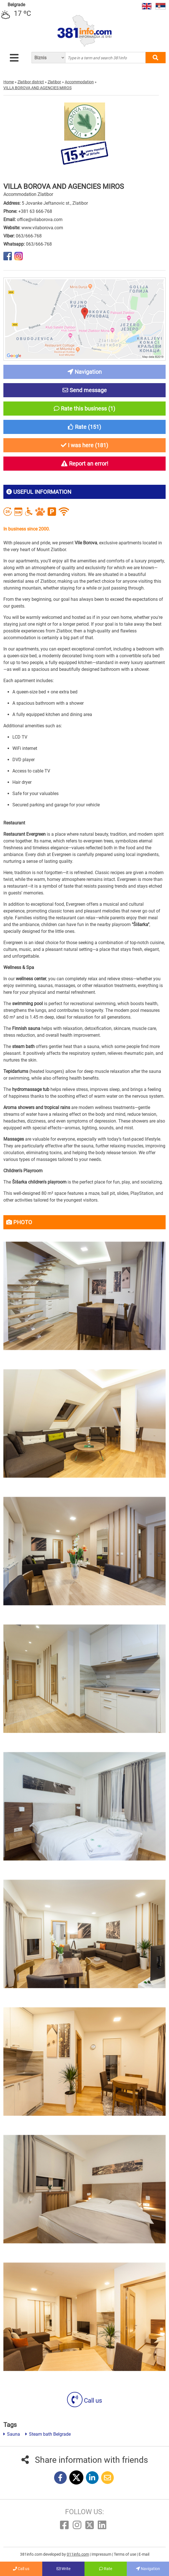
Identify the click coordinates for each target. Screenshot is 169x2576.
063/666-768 (29, 236)
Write (63, 2568)
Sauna (11, 2434)
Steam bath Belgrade (48, 2434)
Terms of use (125, 2554)
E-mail (144, 2554)
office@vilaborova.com (40, 219)
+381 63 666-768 (35, 211)
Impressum (102, 2554)
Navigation (148, 2568)
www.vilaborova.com (42, 227)
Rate (105, 2568)
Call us (84, 2400)
